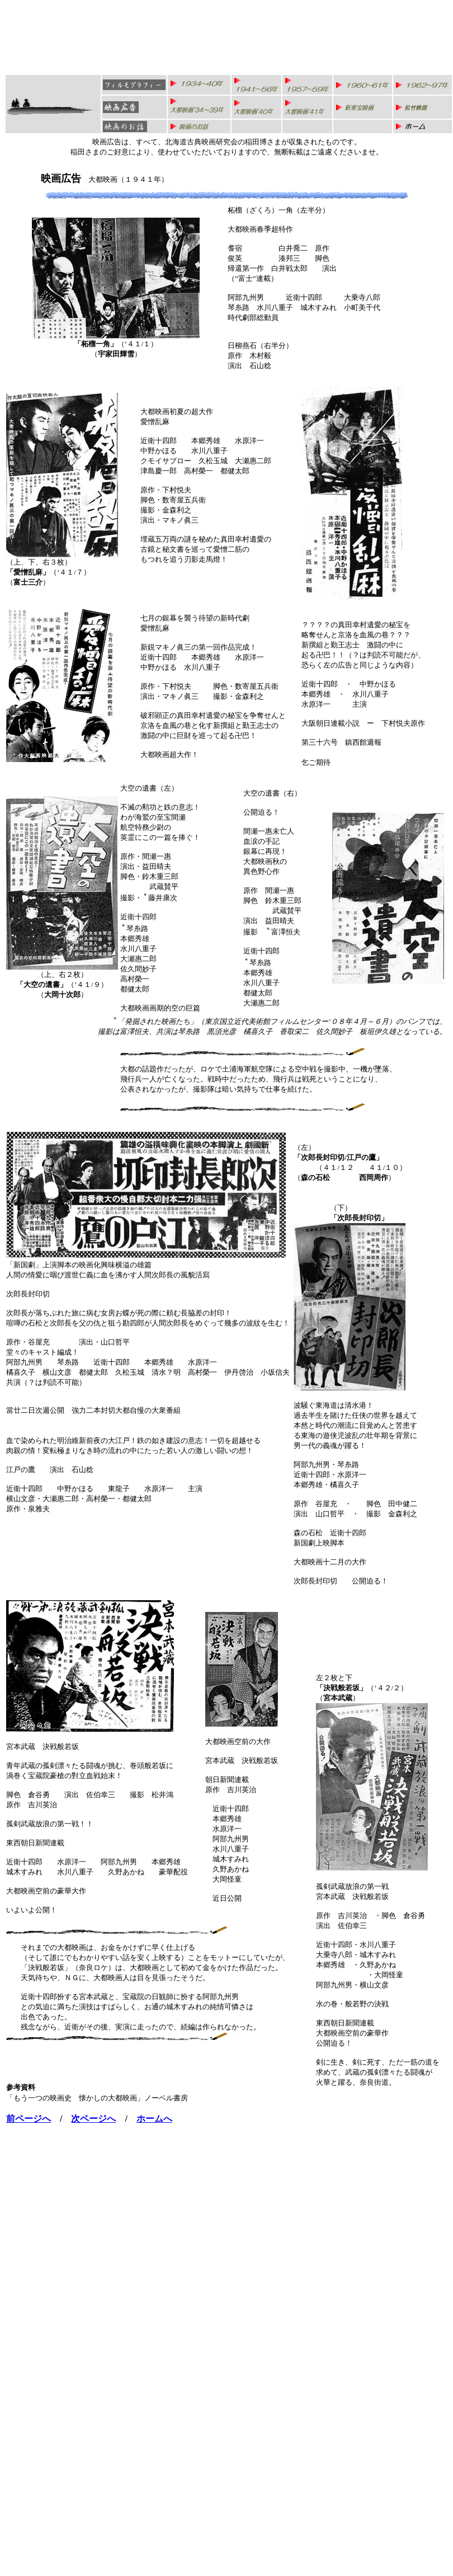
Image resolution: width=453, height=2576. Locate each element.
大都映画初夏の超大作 (176, 411)
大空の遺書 (138, 788)
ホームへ (154, 2118)
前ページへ (28, 2118)
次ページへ (93, 2118)
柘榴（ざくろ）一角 (260, 210)
